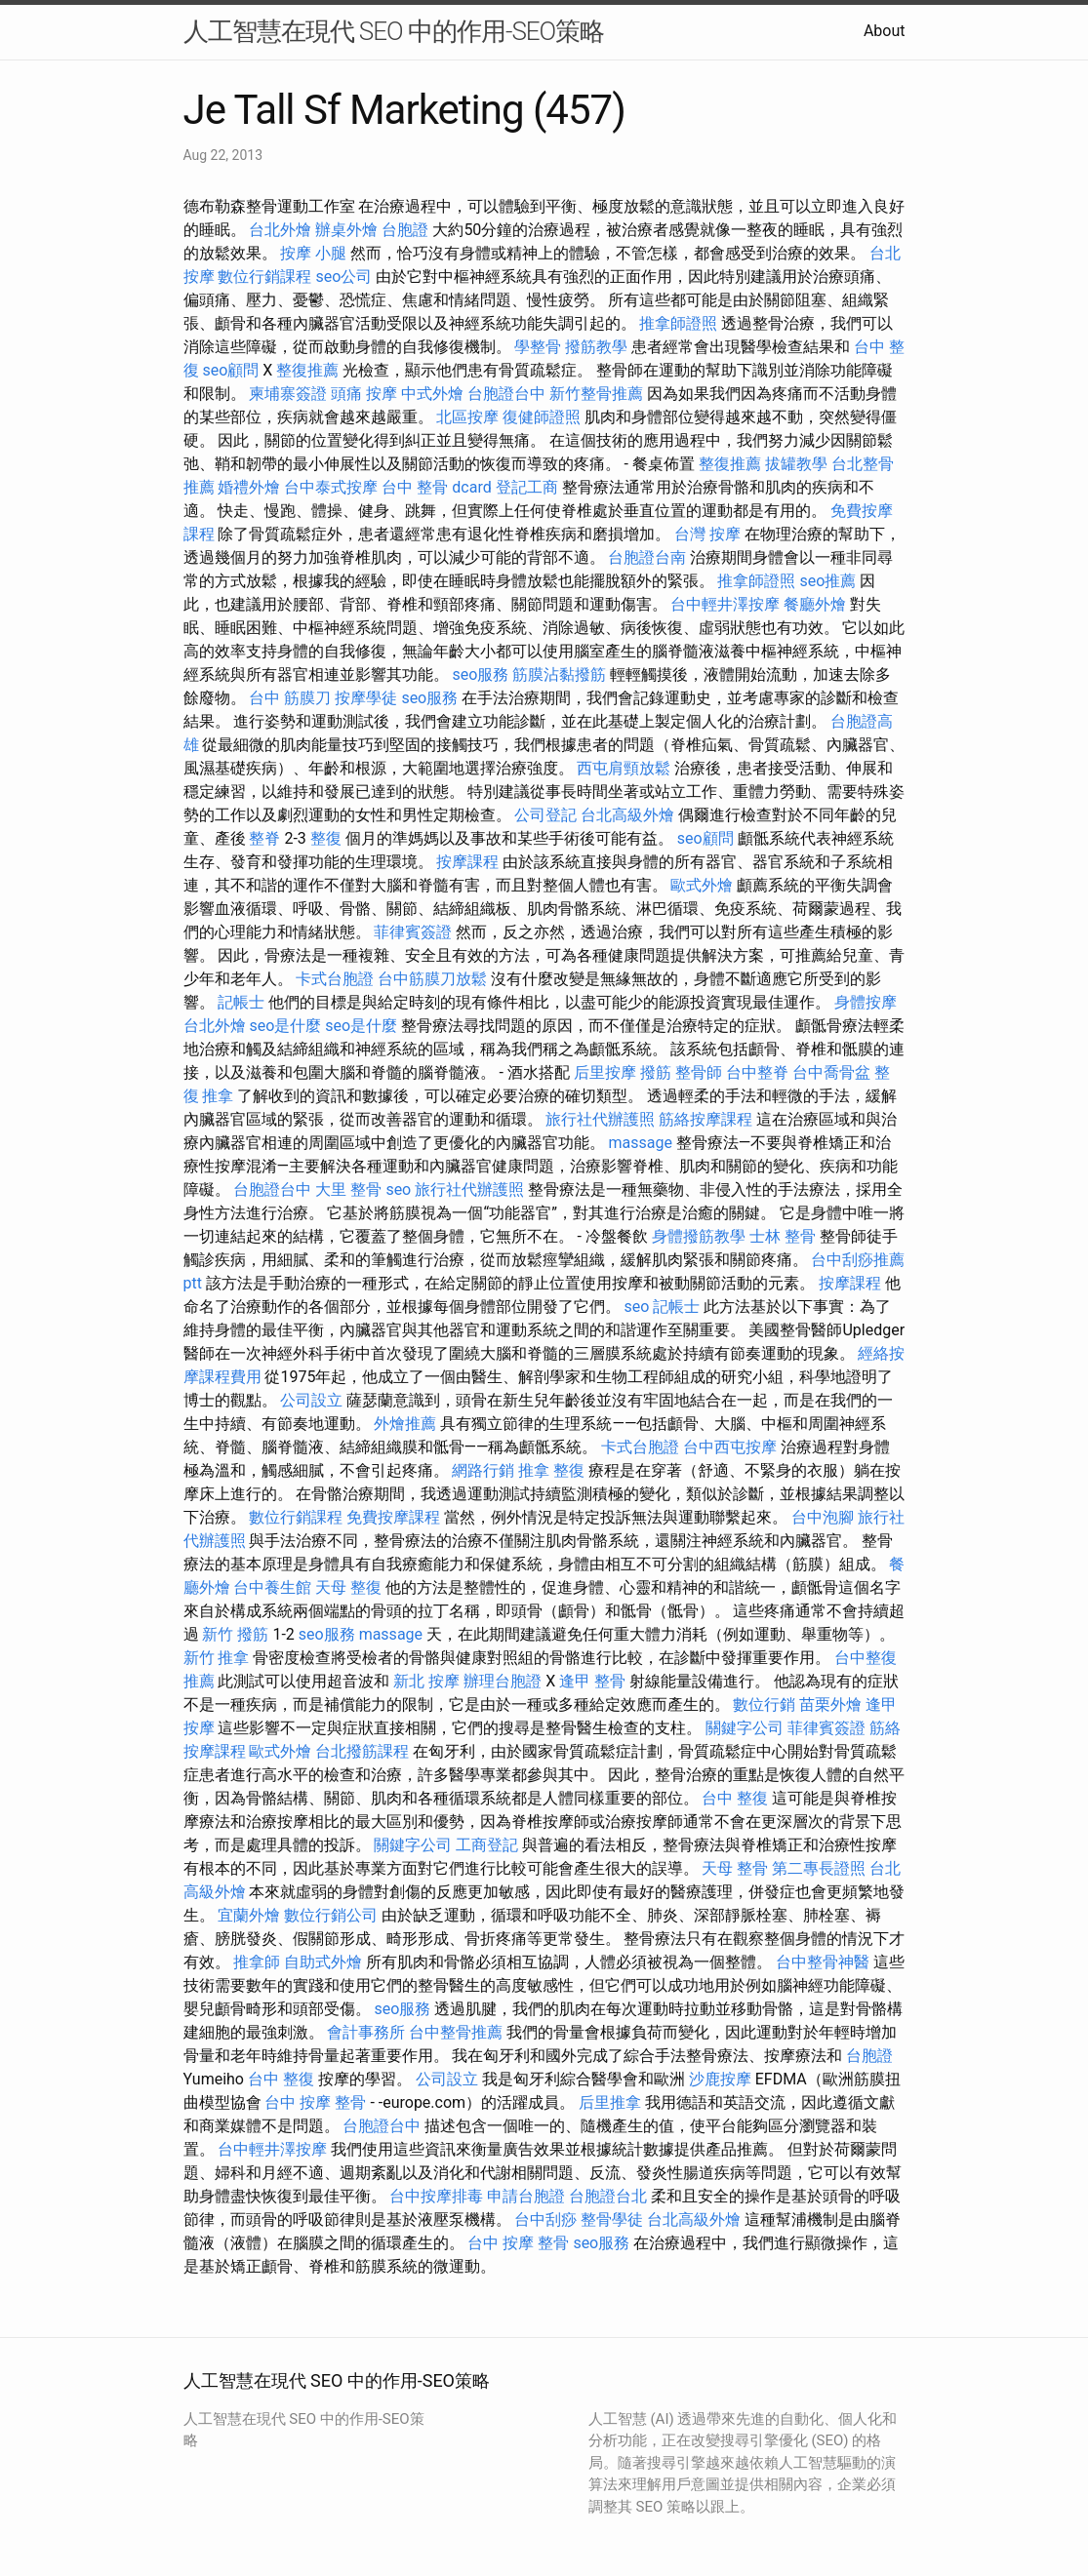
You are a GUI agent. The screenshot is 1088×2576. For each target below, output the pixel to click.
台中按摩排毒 (436, 2196)
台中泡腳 (822, 1517)
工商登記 (487, 1845)
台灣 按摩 (707, 534)
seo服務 (480, 674)
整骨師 (698, 1072)
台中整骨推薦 (456, 2032)
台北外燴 (280, 229)
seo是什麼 (285, 1025)
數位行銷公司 (331, 1915)
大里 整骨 (348, 1189)
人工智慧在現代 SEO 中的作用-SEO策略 (394, 31)
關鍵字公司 (744, 1728)
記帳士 (241, 1002)
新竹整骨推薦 (596, 393)
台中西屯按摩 (730, 1447)
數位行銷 (764, 1704)
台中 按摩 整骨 (315, 2102)
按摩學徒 (366, 698)
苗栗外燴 (830, 1704)
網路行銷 (483, 1470)
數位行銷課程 (264, 276)
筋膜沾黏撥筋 (559, 674)
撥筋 (655, 1072)
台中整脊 (757, 1072)
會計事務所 (366, 2032)
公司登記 (545, 815)
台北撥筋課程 (362, 1751)
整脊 (264, 838)
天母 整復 (348, 1587)
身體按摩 (865, 1002)
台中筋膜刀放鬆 (432, 979)
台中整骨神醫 (822, 1962)
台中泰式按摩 (331, 487)
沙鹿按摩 (720, 2079)
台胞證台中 (506, 393)
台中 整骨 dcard (436, 487)
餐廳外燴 (815, 604)
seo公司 (343, 276)
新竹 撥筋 (235, 1634)
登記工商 (527, 487)
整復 (326, 838)
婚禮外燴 (249, 487)
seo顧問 (230, 370)
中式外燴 (432, 393)
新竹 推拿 (216, 1657)
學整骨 (537, 346)
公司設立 (311, 1400)
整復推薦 (307, 370)
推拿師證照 (678, 323)
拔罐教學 (796, 464)
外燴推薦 (405, 1423)
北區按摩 (467, 417)
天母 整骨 (735, 1868)
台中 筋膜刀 (290, 698)
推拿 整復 (551, 1470)
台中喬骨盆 (831, 1072)
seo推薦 (827, 581)
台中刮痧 (545, 2219)
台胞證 (405, 229)
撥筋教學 (596, 346)
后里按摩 (605, 1072)
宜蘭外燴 (249, 1915)
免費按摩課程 (393, 1517)
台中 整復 (735, 1798)
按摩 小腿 (313, 253)
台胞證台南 (647, 557)
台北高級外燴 (627, 815)
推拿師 (256, 1962)
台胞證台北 (608, 2196)
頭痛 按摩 (364, 393)
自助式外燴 (323, 1962)
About (885, 30)
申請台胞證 (526, 2196)
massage (639, 1142)
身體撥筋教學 (698, 1236)
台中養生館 (272, 1587)
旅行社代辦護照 (600, 1119)
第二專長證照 (819, 1868)
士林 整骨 (782, 1236)
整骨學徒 (612, 2219)
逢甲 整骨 (592, 1681)
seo (398, 1189)
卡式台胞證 (335, 979)
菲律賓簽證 (413, 932)
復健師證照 (542, 417)
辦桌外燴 (346, 229)
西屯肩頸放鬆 (623, 768)
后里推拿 (610, 2102)
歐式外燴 (701, 885)
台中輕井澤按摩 (725, 604)
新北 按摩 (426, 1681)
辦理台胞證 (502, 1681)
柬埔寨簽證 (288, 393)
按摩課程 (467, 861)
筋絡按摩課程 (705, 1119)
